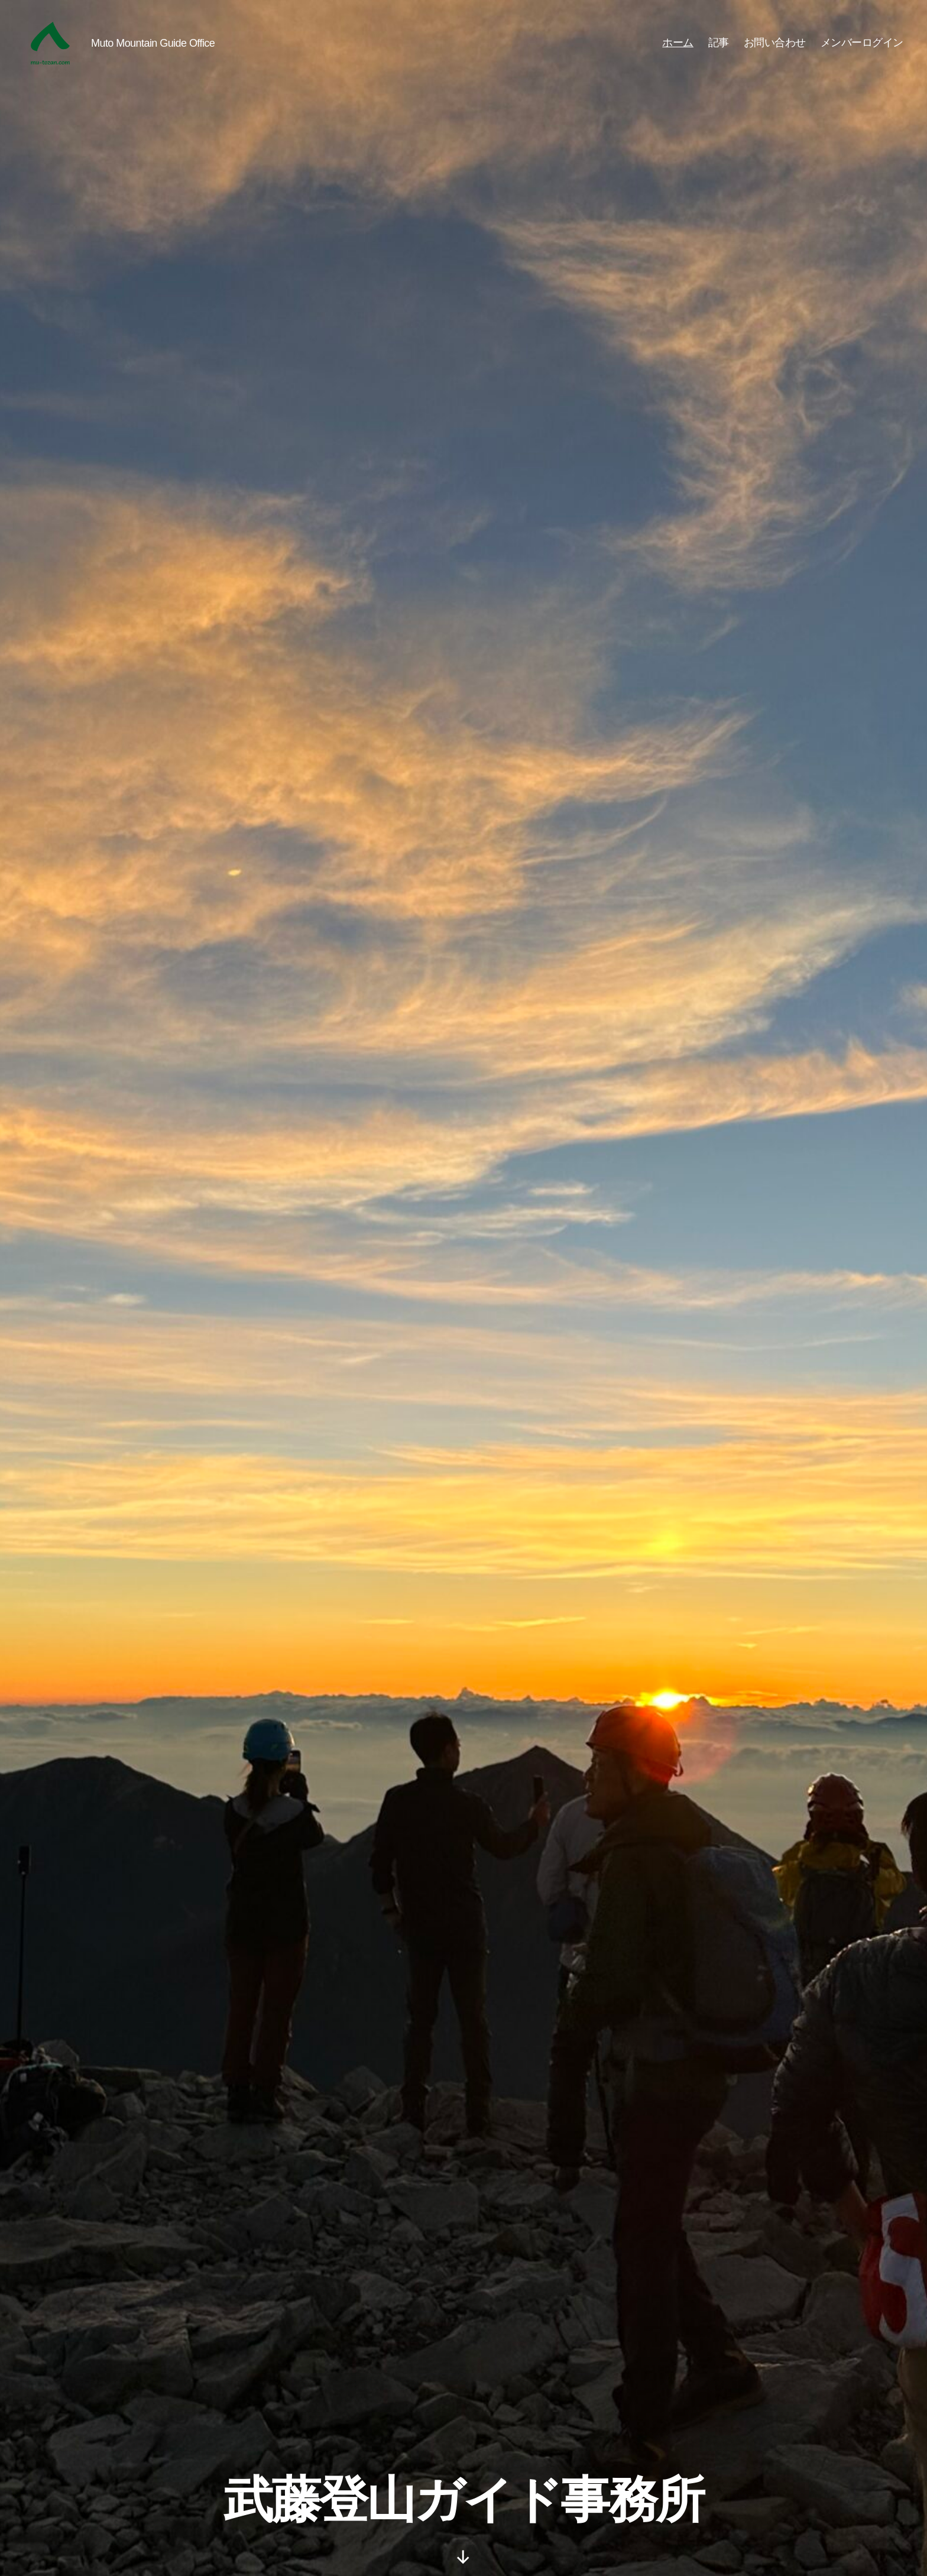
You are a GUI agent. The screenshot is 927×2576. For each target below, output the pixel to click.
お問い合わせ (775, 42)
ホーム (677, 42)
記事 (718, 42)
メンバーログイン (862, 42)
